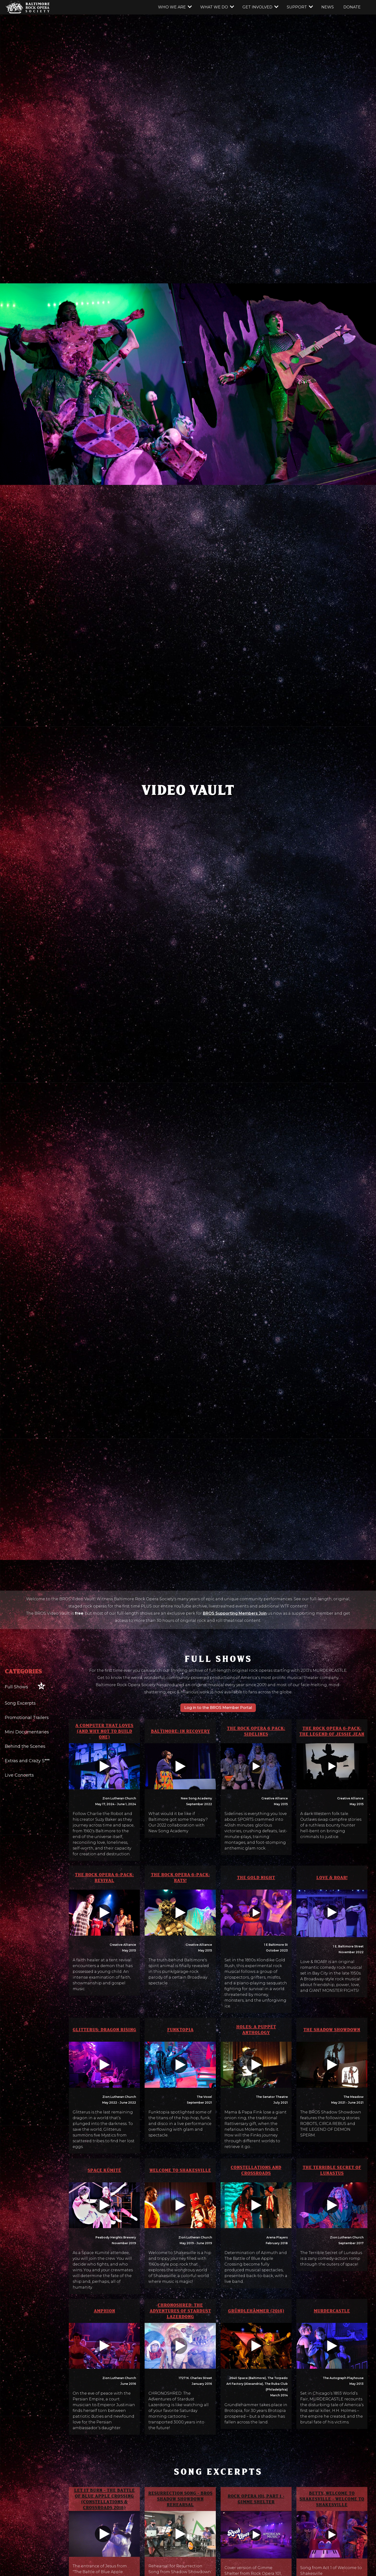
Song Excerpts (20, 1703)
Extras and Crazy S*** (27, 1760)
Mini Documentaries (27, 1732)
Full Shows (16, 1687)
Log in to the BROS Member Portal (218, 1707)
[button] (174, 7)
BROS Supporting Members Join (235, 1613)
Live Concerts (19, 1775)
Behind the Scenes (25, 1746)
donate (352, 7)
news (327, 7)
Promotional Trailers (27, 1717)
